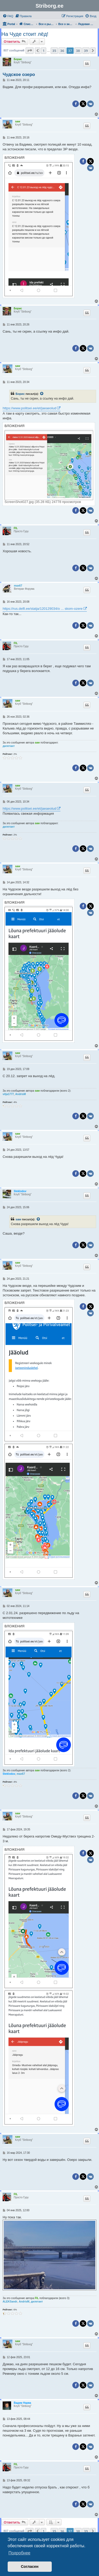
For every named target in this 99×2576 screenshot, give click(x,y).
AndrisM (20, 1094)
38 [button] (78, 50)
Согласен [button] (30, 2566)
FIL (16, 528)
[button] (30, 50)
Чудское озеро (19, 74)
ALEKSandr (10, 2301)
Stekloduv (20, 1191)
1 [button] (43, 50)
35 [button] (54, 50)
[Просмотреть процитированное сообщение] (42, 393)
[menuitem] (8, 16)
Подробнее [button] (19, 2553)
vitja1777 (8, 1094)
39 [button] (86, 50)
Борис (18, 59)
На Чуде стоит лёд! (24, 34)
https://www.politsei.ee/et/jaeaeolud (29, 408)
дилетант (9, 746)
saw (17, 121)
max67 (18, 585)
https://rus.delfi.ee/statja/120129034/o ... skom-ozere (43, 609)
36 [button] (62, 50)
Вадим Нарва (22, 2402)
